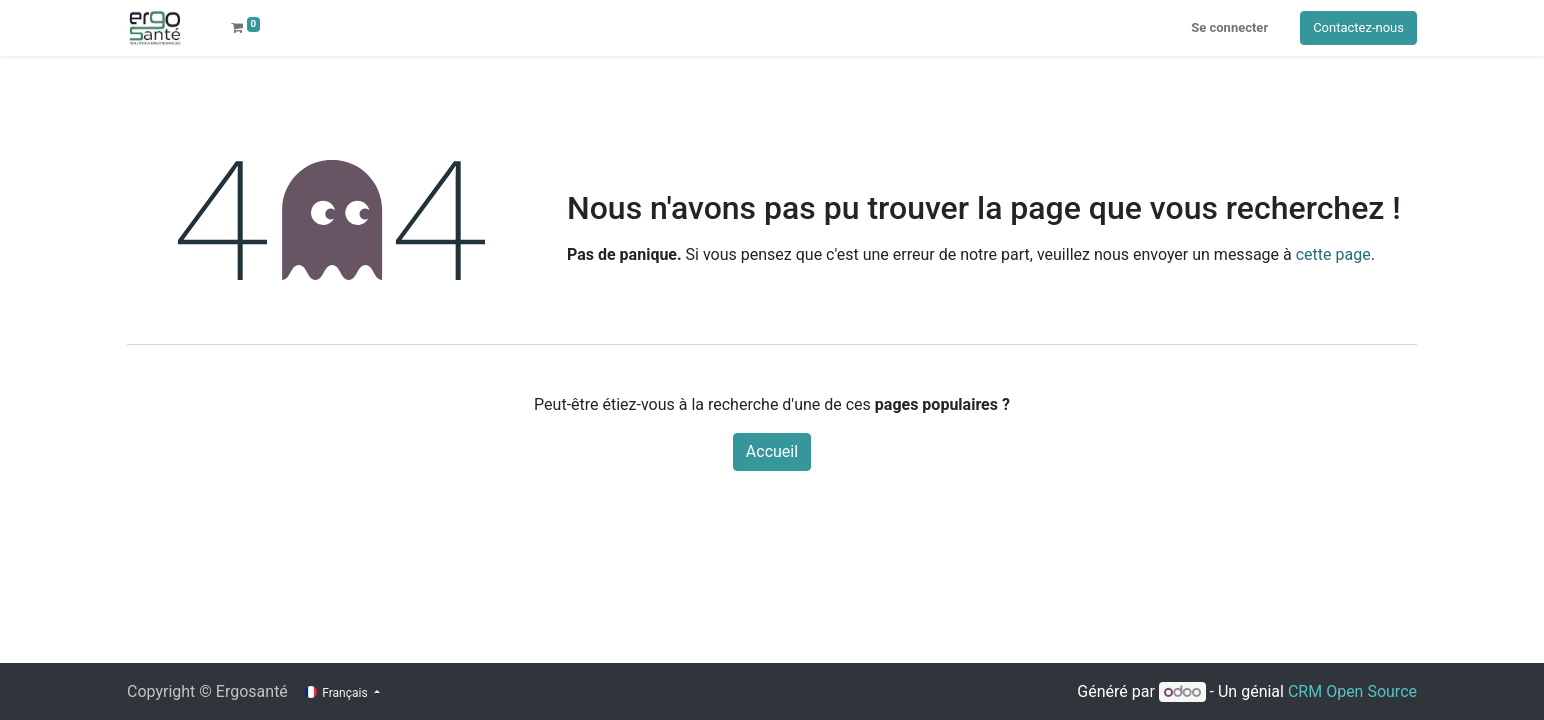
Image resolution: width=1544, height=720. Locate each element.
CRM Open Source (1352, 691)
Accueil (772, 451)
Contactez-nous (1358, 27)
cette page (1333, 254)
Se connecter (1229, 27)
